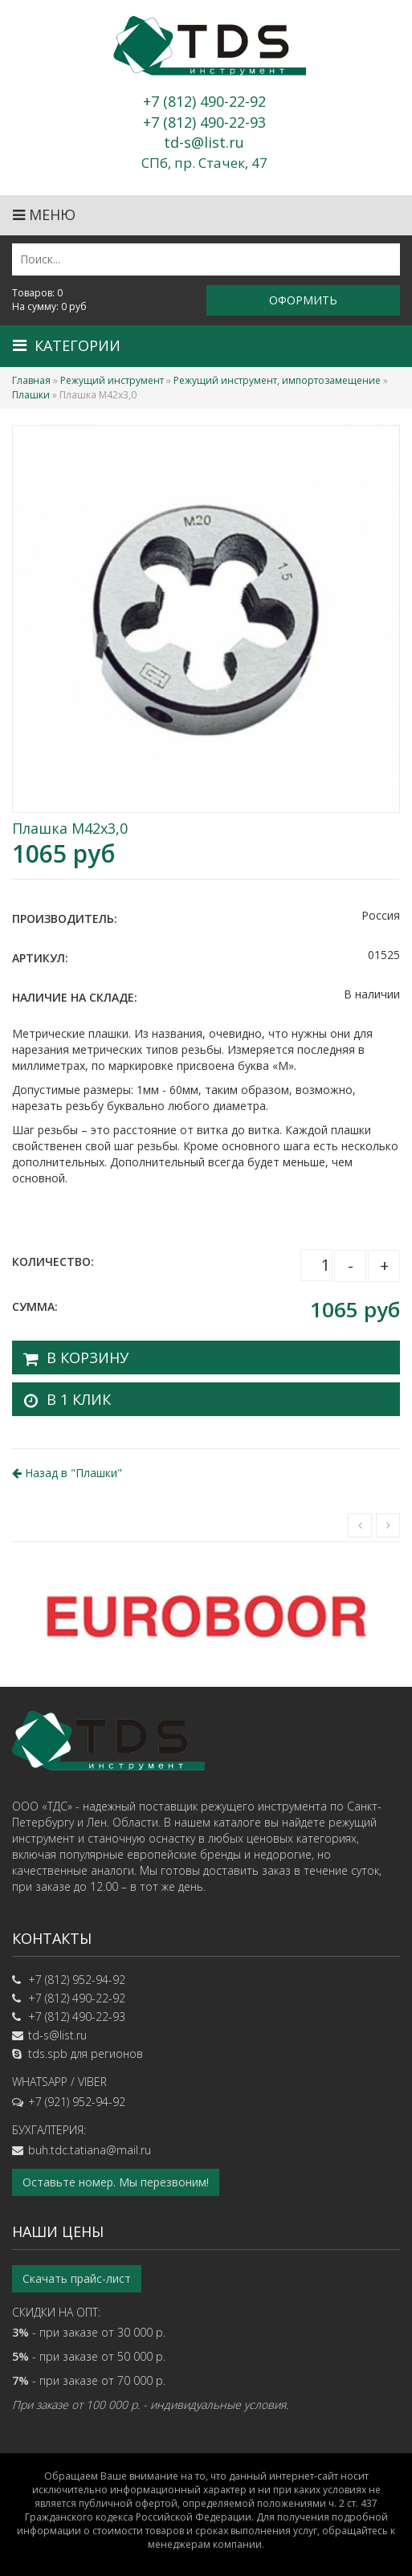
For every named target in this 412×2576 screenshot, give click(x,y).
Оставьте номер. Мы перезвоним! (115, 2182)
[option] (206, 1614)
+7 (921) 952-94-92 (76, 2101)
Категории (66, 345)
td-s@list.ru (57, 2035)
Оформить (303, 300)
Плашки (31, 395)
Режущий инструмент (112, 380)
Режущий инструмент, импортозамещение (277, 380)
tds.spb (47, 2053)
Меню (44, 214)
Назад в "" (67, 1472)
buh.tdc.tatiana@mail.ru (89, 2150)
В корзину (87, 1357)
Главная (31, 380)
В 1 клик (79, 1399)
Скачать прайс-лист (76, 2278)
